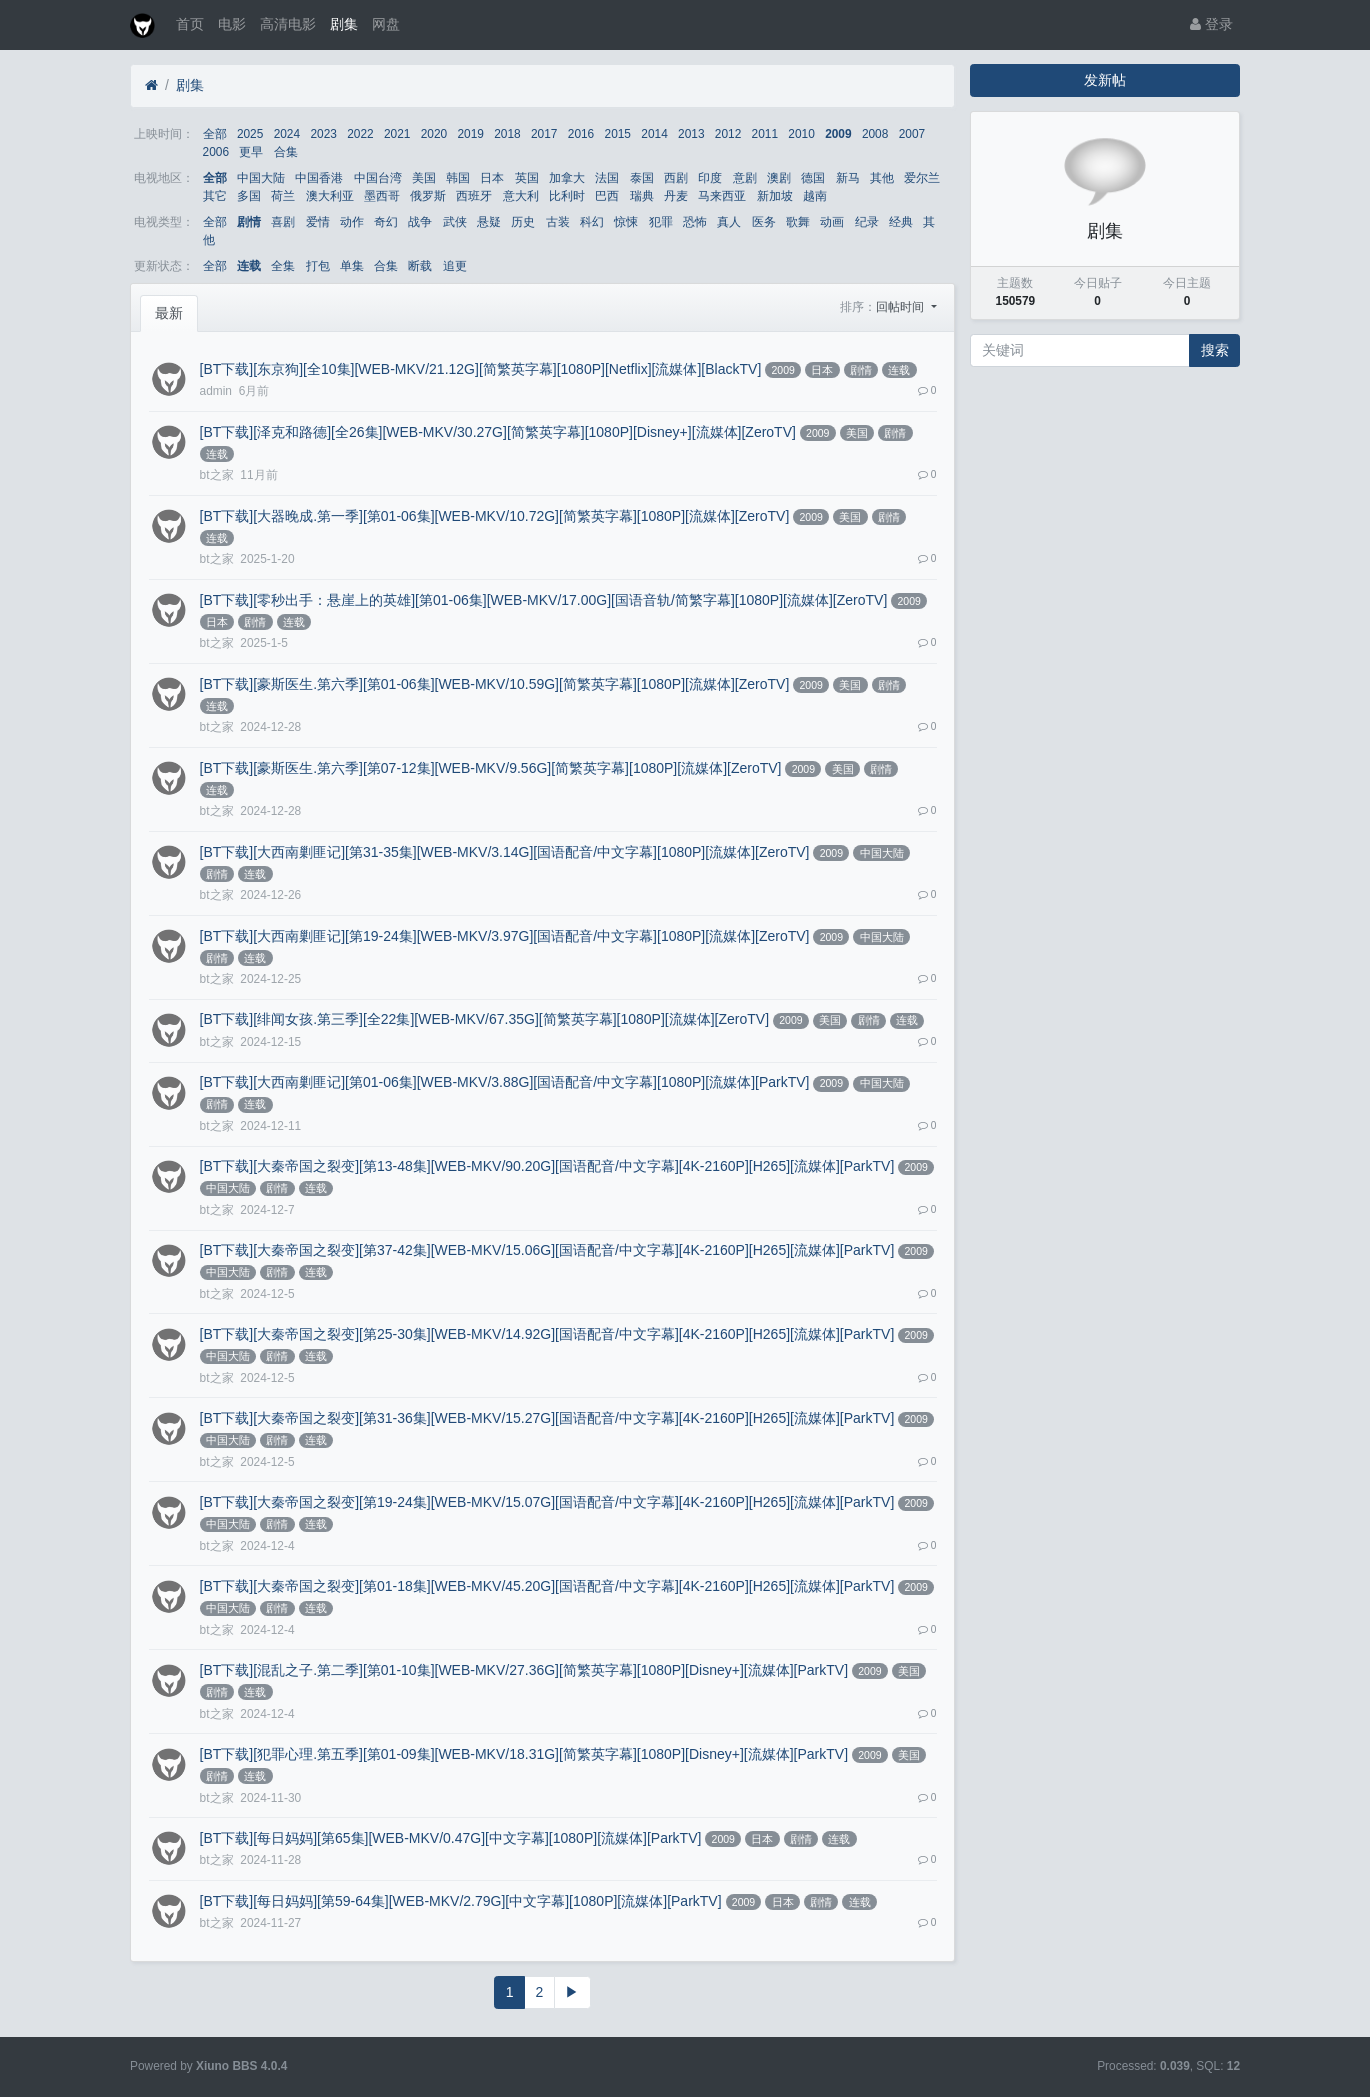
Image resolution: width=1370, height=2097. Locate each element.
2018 (507, 134)
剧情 (249, 222)
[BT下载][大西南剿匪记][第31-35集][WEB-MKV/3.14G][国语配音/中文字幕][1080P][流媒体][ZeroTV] (505, 852)
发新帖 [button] (1105, 80)
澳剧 (779, 178)
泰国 (642, 178)
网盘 (386, 24)
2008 (875, 134)
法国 (607, 178)
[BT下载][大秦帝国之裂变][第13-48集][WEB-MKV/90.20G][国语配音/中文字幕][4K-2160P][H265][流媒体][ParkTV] (547, 1166)
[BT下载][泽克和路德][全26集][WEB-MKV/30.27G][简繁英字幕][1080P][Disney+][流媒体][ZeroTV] (498, 432)
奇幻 (386, 222)
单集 (352, 266)
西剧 (676, 178)
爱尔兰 (922, 178)
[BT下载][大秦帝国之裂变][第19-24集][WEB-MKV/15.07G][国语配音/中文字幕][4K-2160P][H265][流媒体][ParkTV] (547, 1502)
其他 (882, 178)
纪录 (867, 222)
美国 (424, 178)
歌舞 (798, 222)
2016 (581, 134)
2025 (250, 134)
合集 (286, 152)
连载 (249, 266)
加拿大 (567, 178)
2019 (470, 134)
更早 (251, 152)
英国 (527, 178)
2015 (618, 134)
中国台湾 (378, 178)
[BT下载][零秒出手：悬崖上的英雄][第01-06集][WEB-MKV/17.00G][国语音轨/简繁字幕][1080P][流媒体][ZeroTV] (544, 600)
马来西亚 (722, 196)
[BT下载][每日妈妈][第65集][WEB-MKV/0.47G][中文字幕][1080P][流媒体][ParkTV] (451, 1838)
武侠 (455, 222)
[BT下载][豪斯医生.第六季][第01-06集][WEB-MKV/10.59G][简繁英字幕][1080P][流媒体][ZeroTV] (495, 684)
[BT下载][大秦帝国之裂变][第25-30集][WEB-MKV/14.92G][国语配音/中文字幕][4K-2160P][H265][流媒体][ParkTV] (547, 1334)
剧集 (344, 24)
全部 (215, 134)
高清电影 (288, 24)
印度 (710, 178)
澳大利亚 (330, 196)
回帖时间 (901, 307)
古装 (558, 222)
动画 (832, 222)
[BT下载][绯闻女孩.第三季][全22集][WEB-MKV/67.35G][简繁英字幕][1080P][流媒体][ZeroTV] (484, 1019)
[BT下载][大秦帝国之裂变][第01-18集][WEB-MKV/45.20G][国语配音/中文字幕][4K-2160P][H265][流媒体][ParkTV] (547, 1586)
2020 (434, 134)
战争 (420, 222)
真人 (729, 222)
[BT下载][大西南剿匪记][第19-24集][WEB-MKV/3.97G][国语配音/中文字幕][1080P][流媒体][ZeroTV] (505, 936)
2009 (838, 134)
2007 (912, 134)
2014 (654, 134)
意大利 (521, 196)
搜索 (1215, 350)
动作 (352, 222)
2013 (691, 134)
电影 (232, 24)
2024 (287, 134)
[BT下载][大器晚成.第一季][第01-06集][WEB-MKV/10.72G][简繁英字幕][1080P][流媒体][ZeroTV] (495, 516)
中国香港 (319, 178)
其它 (215, 196)
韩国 (458, 178)
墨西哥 (382, 196)
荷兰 (283, 196)
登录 (1211, 24)
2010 (801, 134)
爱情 (318, 222)
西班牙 (474, 196)
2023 (323, 134)
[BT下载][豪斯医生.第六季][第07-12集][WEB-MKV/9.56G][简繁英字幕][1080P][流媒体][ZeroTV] (491, 768)
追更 (455, 266)
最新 (169, 313)
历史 (523, 222)
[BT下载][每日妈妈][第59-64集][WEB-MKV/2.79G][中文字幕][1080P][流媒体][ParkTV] (461, 1901)
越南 (815, 196)
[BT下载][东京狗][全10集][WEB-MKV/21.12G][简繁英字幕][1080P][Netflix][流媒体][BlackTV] (481, 369)
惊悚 (626, 222)
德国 (813, 178)
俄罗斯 (428, 196)
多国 (249, 196)
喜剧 (283, 222)
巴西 (607, 196)
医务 (764, 222)
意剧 (745, 178)
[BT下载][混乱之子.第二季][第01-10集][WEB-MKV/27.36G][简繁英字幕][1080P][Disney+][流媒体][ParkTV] (524, 1670)
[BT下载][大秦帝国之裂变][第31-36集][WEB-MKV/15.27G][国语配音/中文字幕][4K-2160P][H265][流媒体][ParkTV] (547, 1418)
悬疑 (489, 222)
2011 (765, 134)
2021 (397, 134)
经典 (901, 222)
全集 (283, 266)
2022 (360, 134)
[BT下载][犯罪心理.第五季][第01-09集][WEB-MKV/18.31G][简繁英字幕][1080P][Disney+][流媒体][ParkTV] (524, 1754)
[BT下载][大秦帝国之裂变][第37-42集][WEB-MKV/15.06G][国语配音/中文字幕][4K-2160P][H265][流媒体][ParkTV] (547, 1250)
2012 (728, 134)
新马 (848, 178)
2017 (544, 134)
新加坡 (775, 196)
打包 (318, 266)
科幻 (592, 222)
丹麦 (676, 196)
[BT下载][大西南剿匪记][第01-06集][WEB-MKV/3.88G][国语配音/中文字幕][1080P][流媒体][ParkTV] (505, 1082)
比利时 (567, 196)
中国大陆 (261, 178)
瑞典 (642, 196)
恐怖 (695, 222)
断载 (420, 266)
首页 (190, 24)
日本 (492, 178)
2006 (216, 152)
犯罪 (661, 222)
